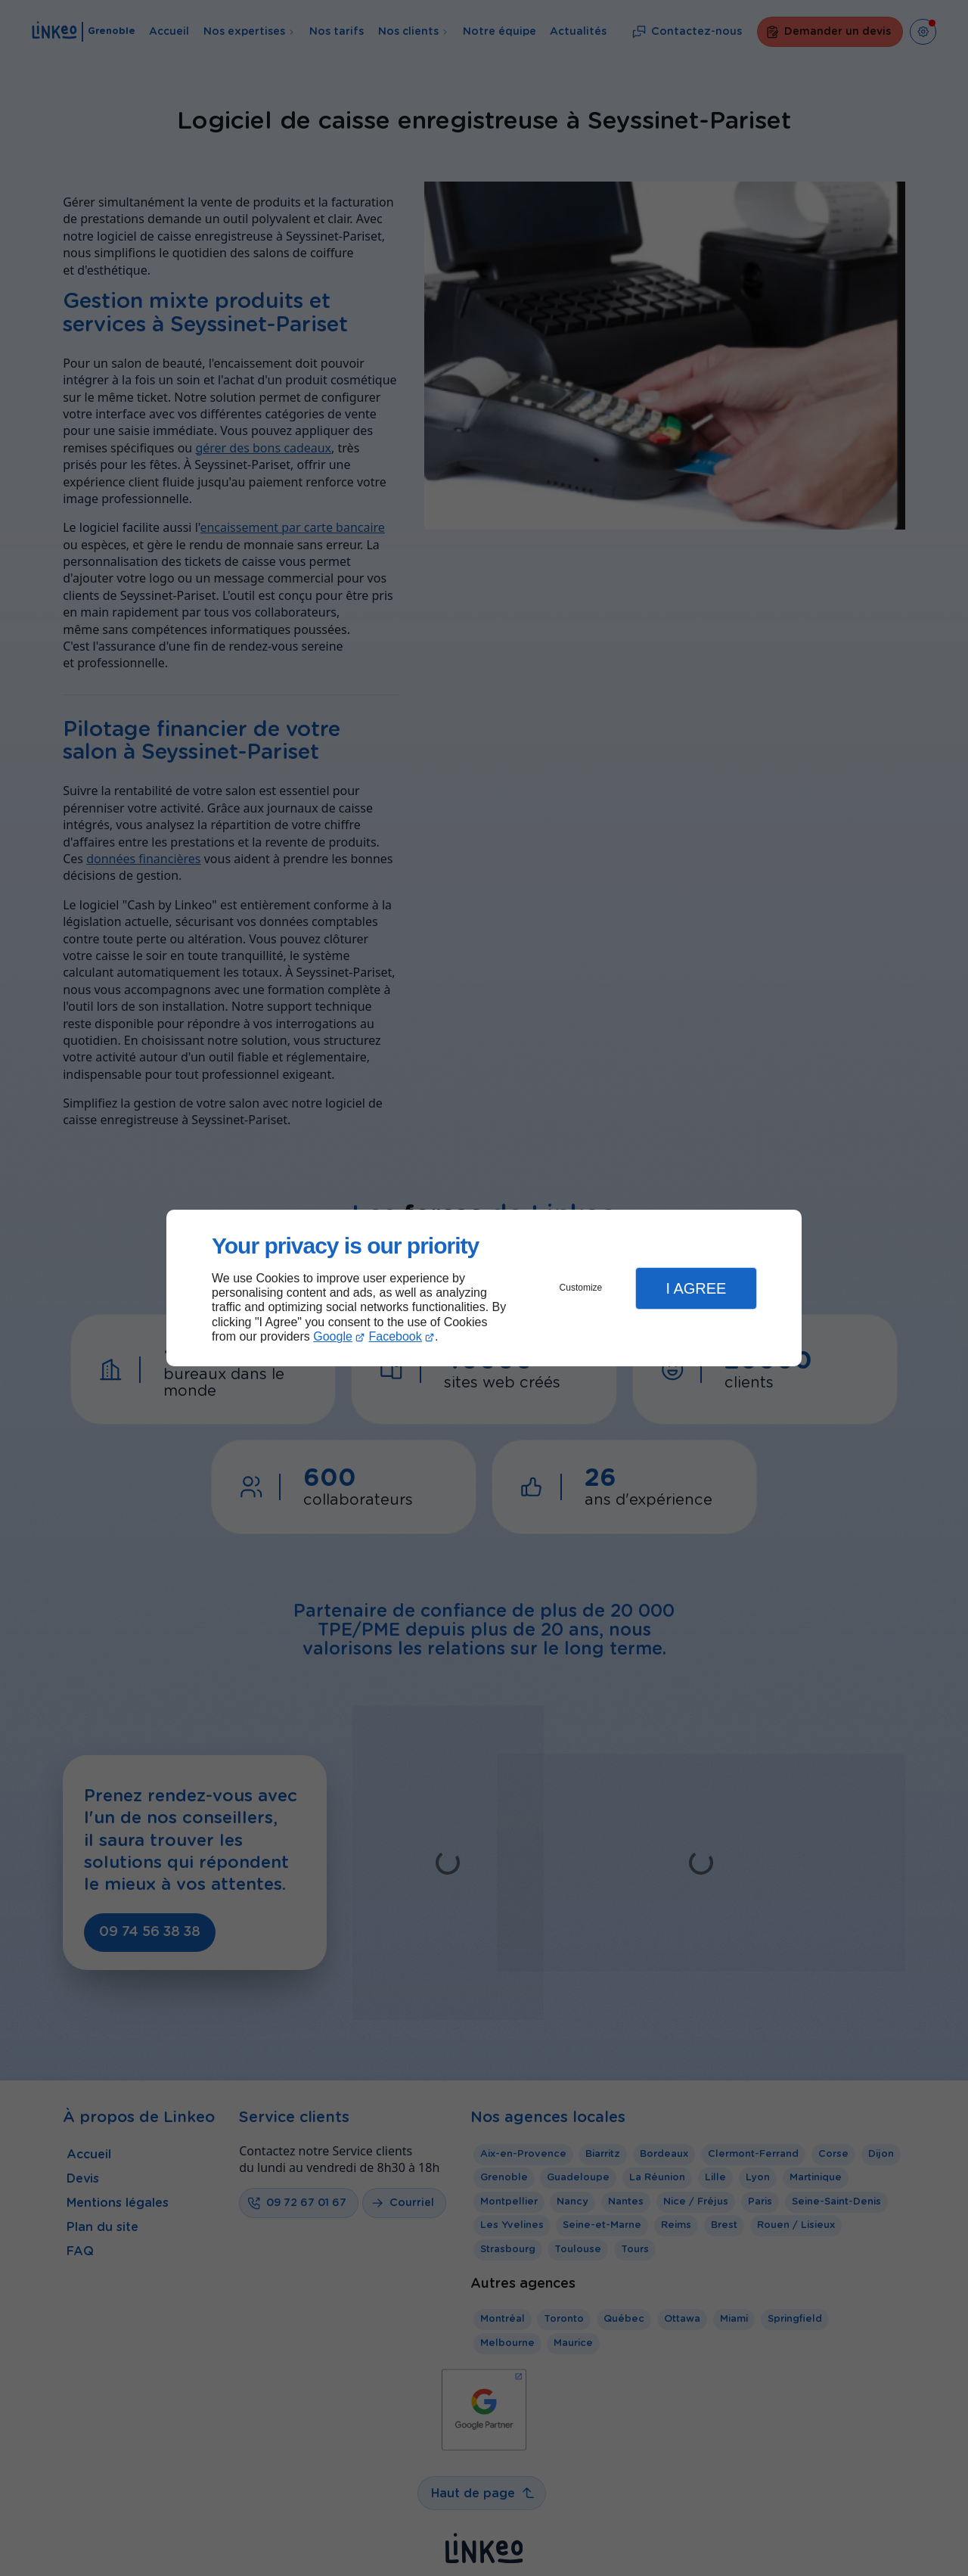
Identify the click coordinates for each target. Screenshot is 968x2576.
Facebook (395, 1336)
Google (332, 1336)
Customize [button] (581, 1287)
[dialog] (484, 1288)
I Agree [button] (696, 1288)
